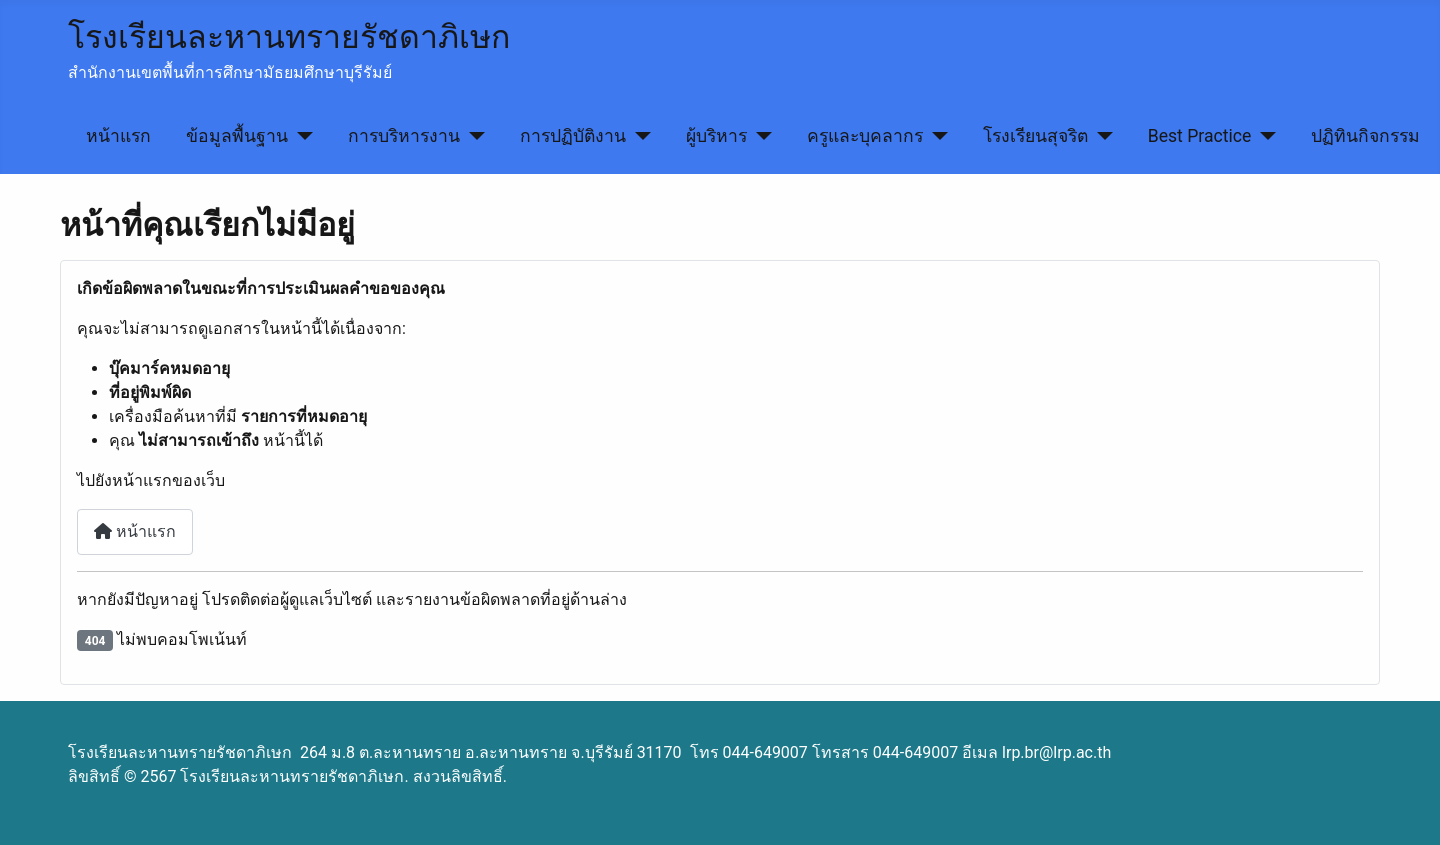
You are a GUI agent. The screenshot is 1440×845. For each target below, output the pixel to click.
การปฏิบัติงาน (573, 136)
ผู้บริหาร (716, 136)
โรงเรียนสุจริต (1035, 136)
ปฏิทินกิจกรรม (1365, 136)
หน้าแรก (118, 136)
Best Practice (1200, 136)
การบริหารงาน (404, 136)
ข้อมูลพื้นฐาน (237, 136)
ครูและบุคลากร (865, 136)
